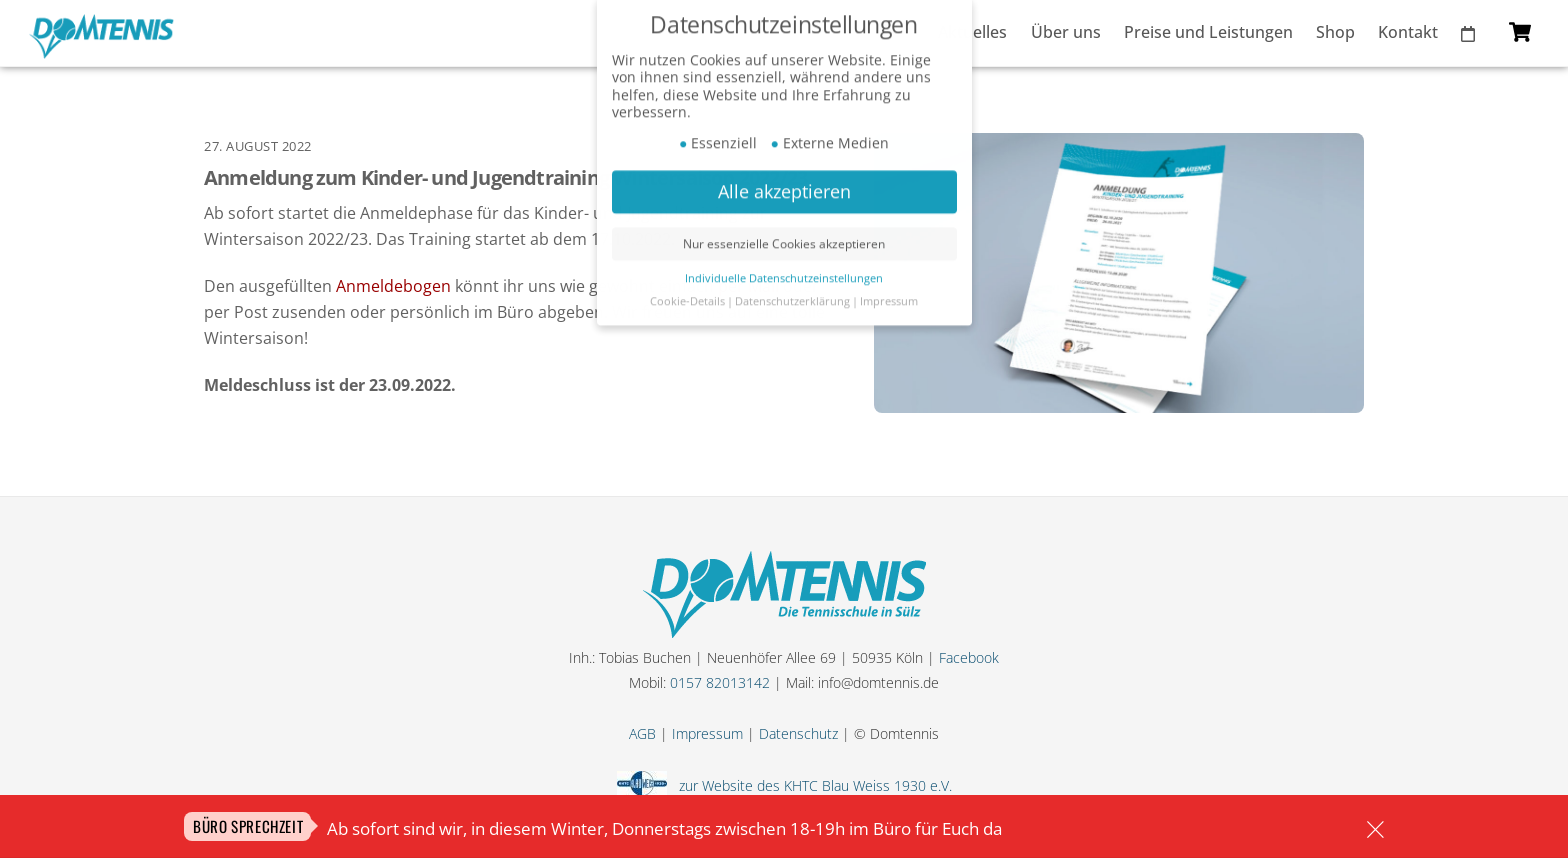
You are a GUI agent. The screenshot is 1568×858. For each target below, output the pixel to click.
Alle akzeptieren (784, 179)
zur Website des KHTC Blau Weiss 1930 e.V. (811, 785)
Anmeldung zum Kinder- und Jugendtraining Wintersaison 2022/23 (505, 177)
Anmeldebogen (393, 286)
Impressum (707, 733)
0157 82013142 (720, 682)
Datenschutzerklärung (792, 289)
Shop (1335, 32)
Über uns (1066, 32)
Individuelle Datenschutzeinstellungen (784, 266)
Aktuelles (972, 32)
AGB (642, 733)
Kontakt (1408, 32)
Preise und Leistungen (1208, 32)
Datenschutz (798, 733)
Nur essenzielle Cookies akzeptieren (784, 231)
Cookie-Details (687, 289)
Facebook (969, 657)
